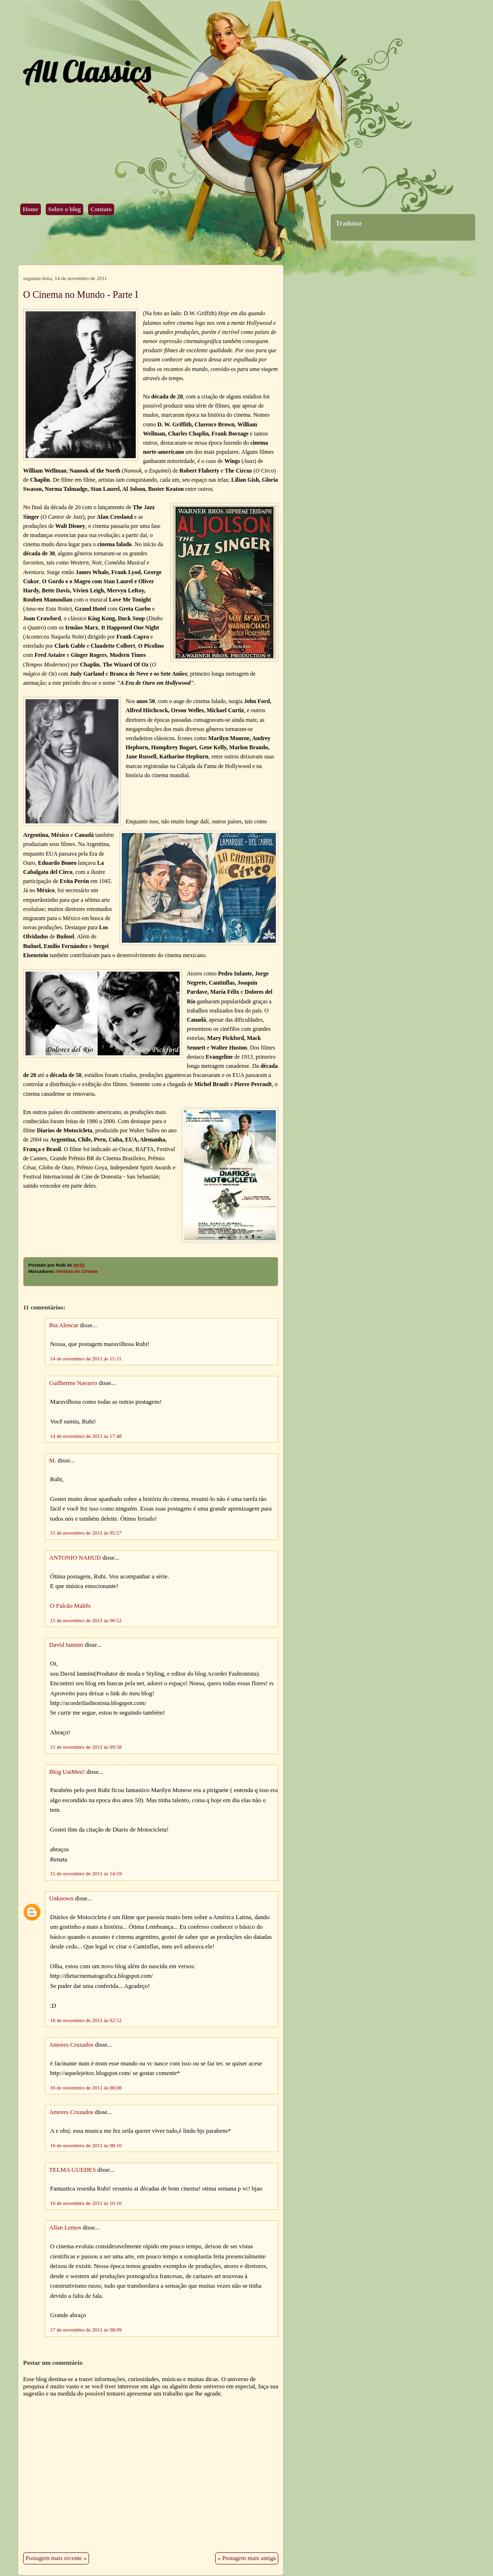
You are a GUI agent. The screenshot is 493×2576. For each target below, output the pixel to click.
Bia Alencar (63, 1325)
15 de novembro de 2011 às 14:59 (86, 1873)
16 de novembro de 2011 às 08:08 (86, 2087)
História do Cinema (76, 1271)
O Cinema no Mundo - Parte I (80, 294)
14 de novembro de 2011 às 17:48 (86, 1436)
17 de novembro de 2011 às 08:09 (86, 2329)
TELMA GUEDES (72, 2169)
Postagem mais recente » (56, 2558)
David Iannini (66, 1644)
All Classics (87, 71)
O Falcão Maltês (70, 1605)
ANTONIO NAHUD (75, 1557)
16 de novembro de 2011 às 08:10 (86, 2145)
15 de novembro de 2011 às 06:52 (86, 1620)
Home (31, 209)
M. (52, 1460)
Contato (101, 209)
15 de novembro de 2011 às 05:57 (86, 1533)
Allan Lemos (65, 2227)
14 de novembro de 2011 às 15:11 (85, 1358)
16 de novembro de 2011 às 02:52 (86, 2020)
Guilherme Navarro (73, 1383)
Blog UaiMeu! (67, 1772)
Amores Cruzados (71, 2044)
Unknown (61, 1898)
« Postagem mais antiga (247, 2558)
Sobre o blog (64, 209)
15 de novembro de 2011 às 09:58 (86, 1747)
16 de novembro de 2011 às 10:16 (86, 2203)
